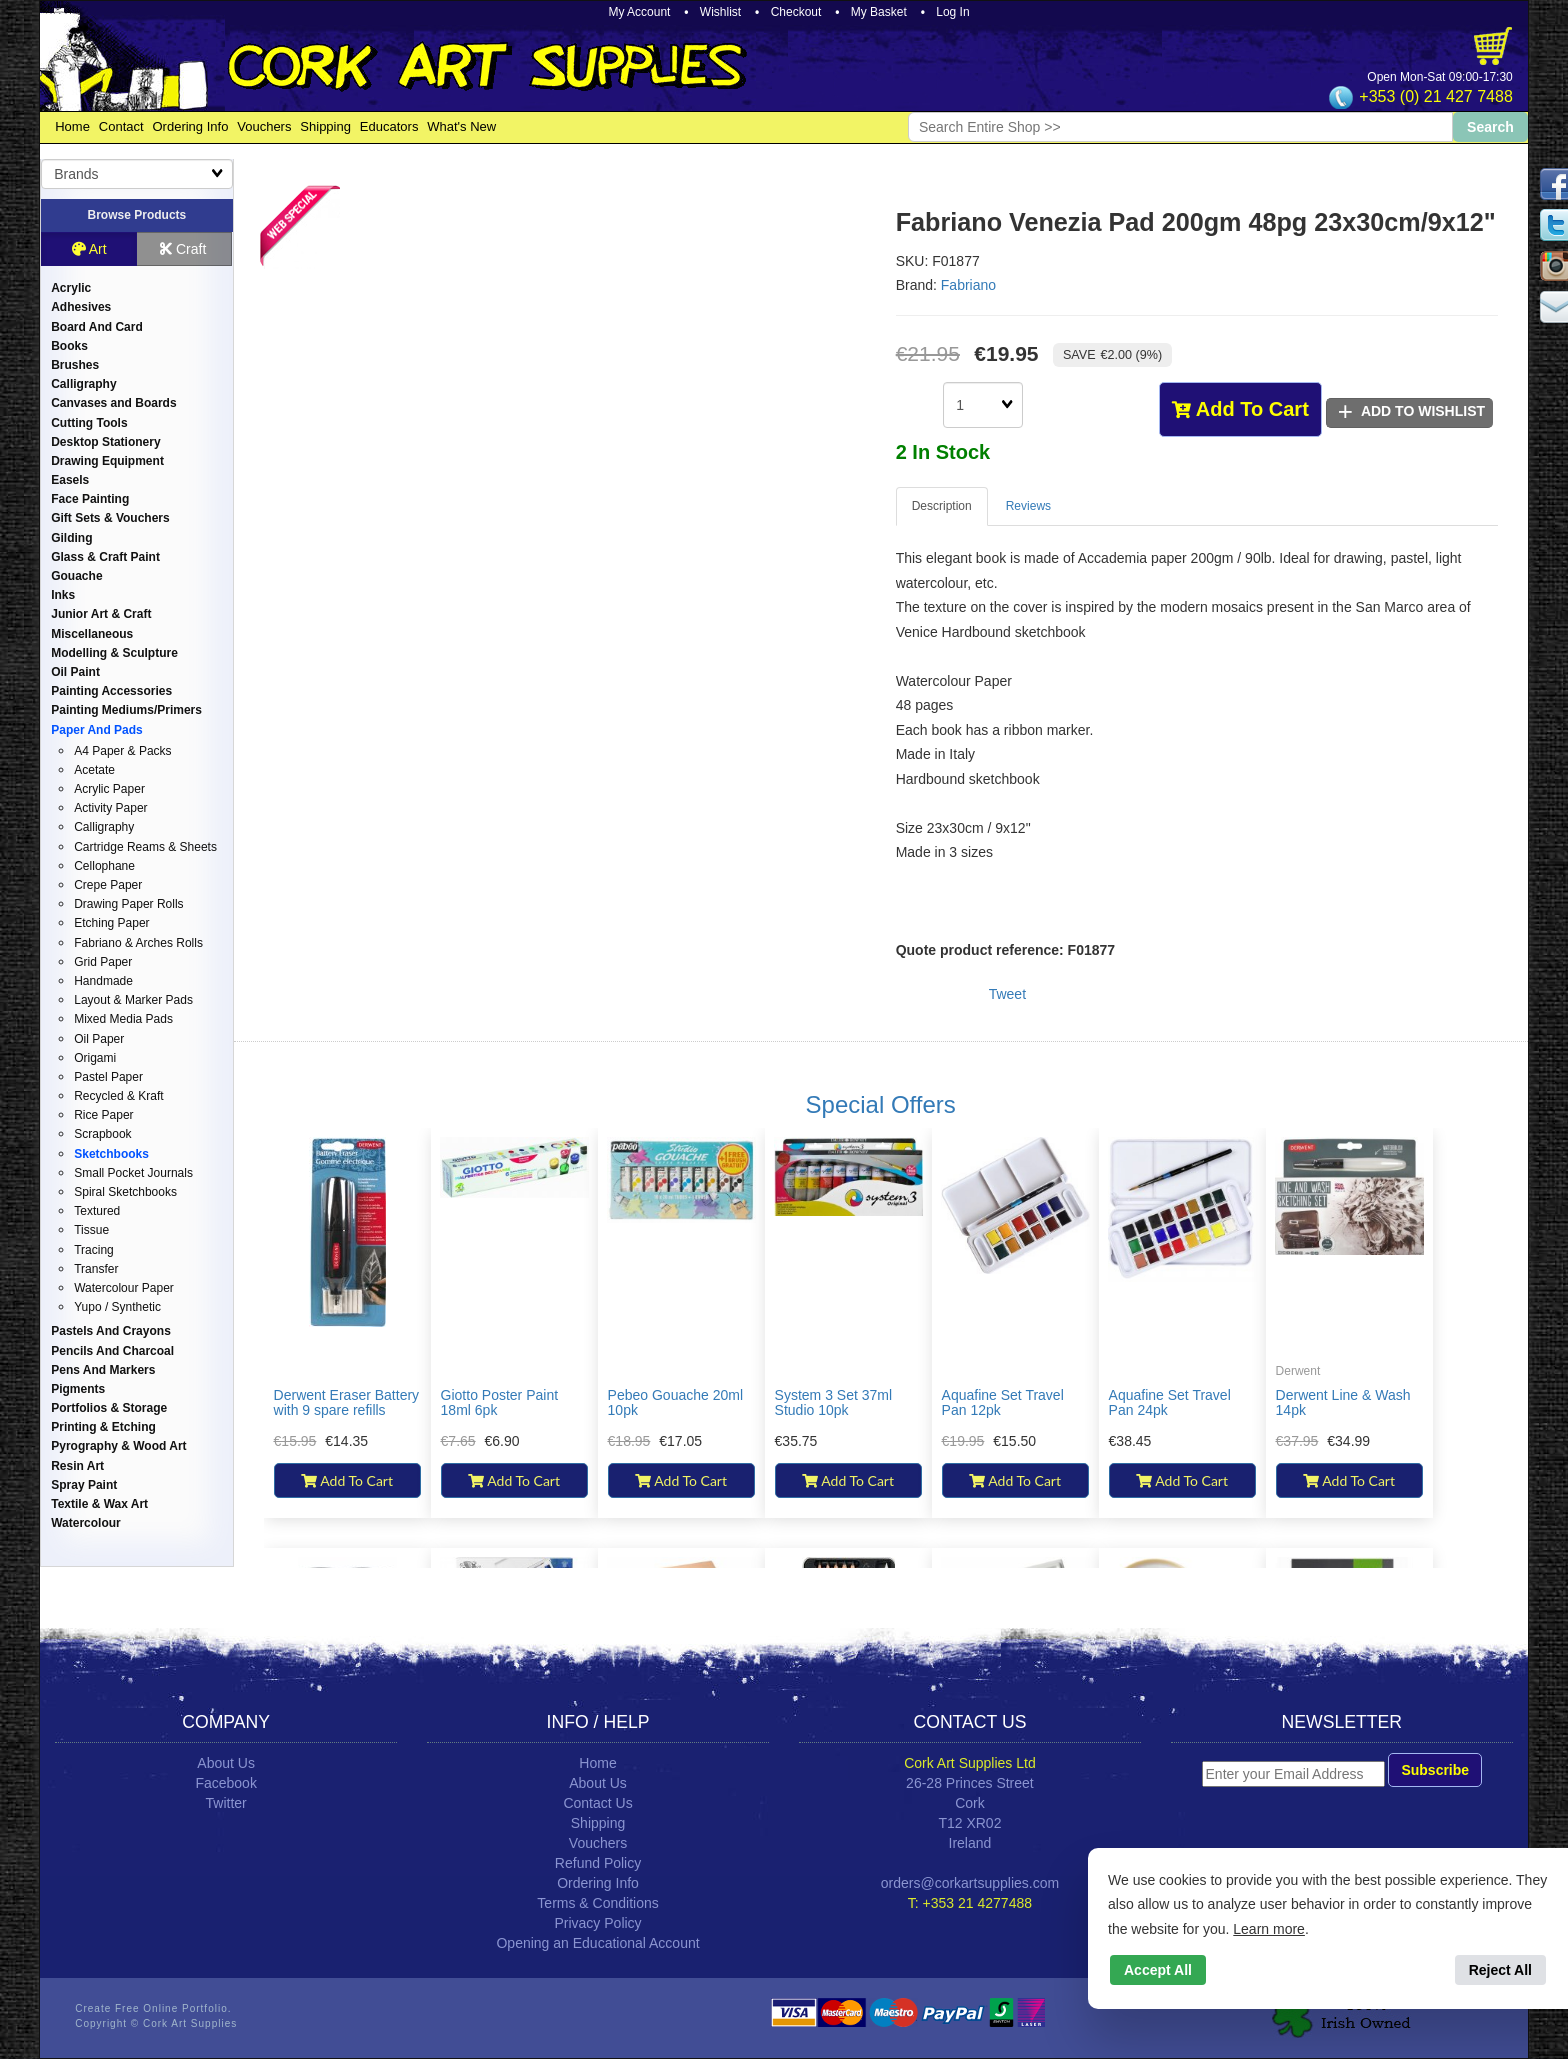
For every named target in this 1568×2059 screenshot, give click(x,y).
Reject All (1500, 1970)
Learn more (1269, 1929)
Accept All (1158, 1970)
